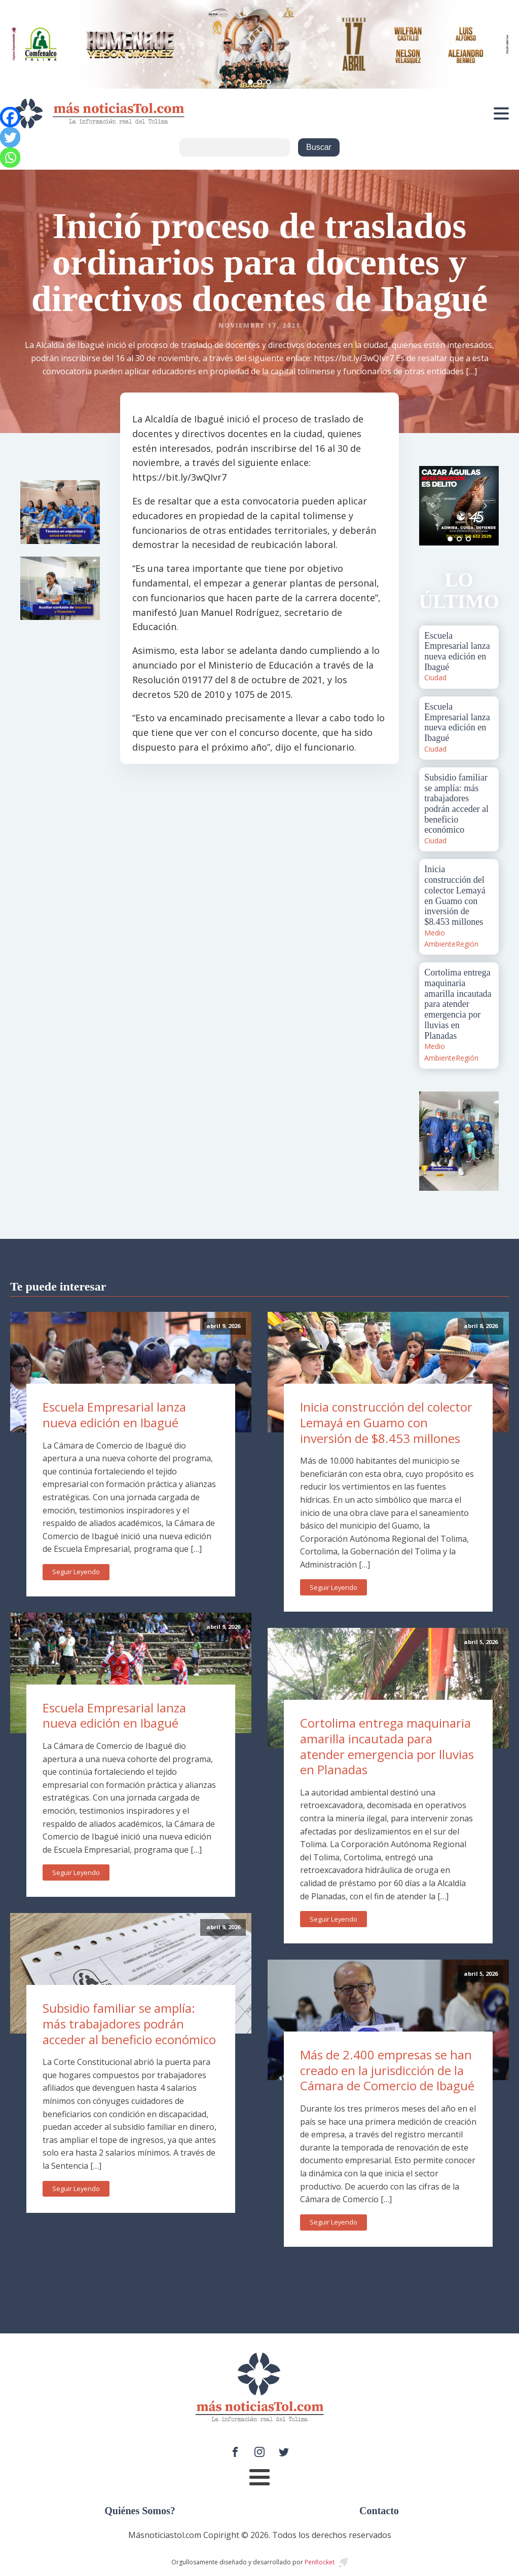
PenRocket (320, 2562)
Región (467, 944)
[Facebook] (10, 117)
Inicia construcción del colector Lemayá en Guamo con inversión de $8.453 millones (386, 1422)
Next (485, 505)
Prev (432, 505)
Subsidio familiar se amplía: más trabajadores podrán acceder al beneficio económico (129, 2023)
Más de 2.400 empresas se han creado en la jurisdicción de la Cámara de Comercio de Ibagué (387, 2070)
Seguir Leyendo (76, 1571)
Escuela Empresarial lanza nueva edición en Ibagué (114, 1414)
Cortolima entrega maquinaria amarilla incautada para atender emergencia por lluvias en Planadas (387, 1746)
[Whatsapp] (10, 157)
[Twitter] (10, 137)
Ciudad (435, 677)
